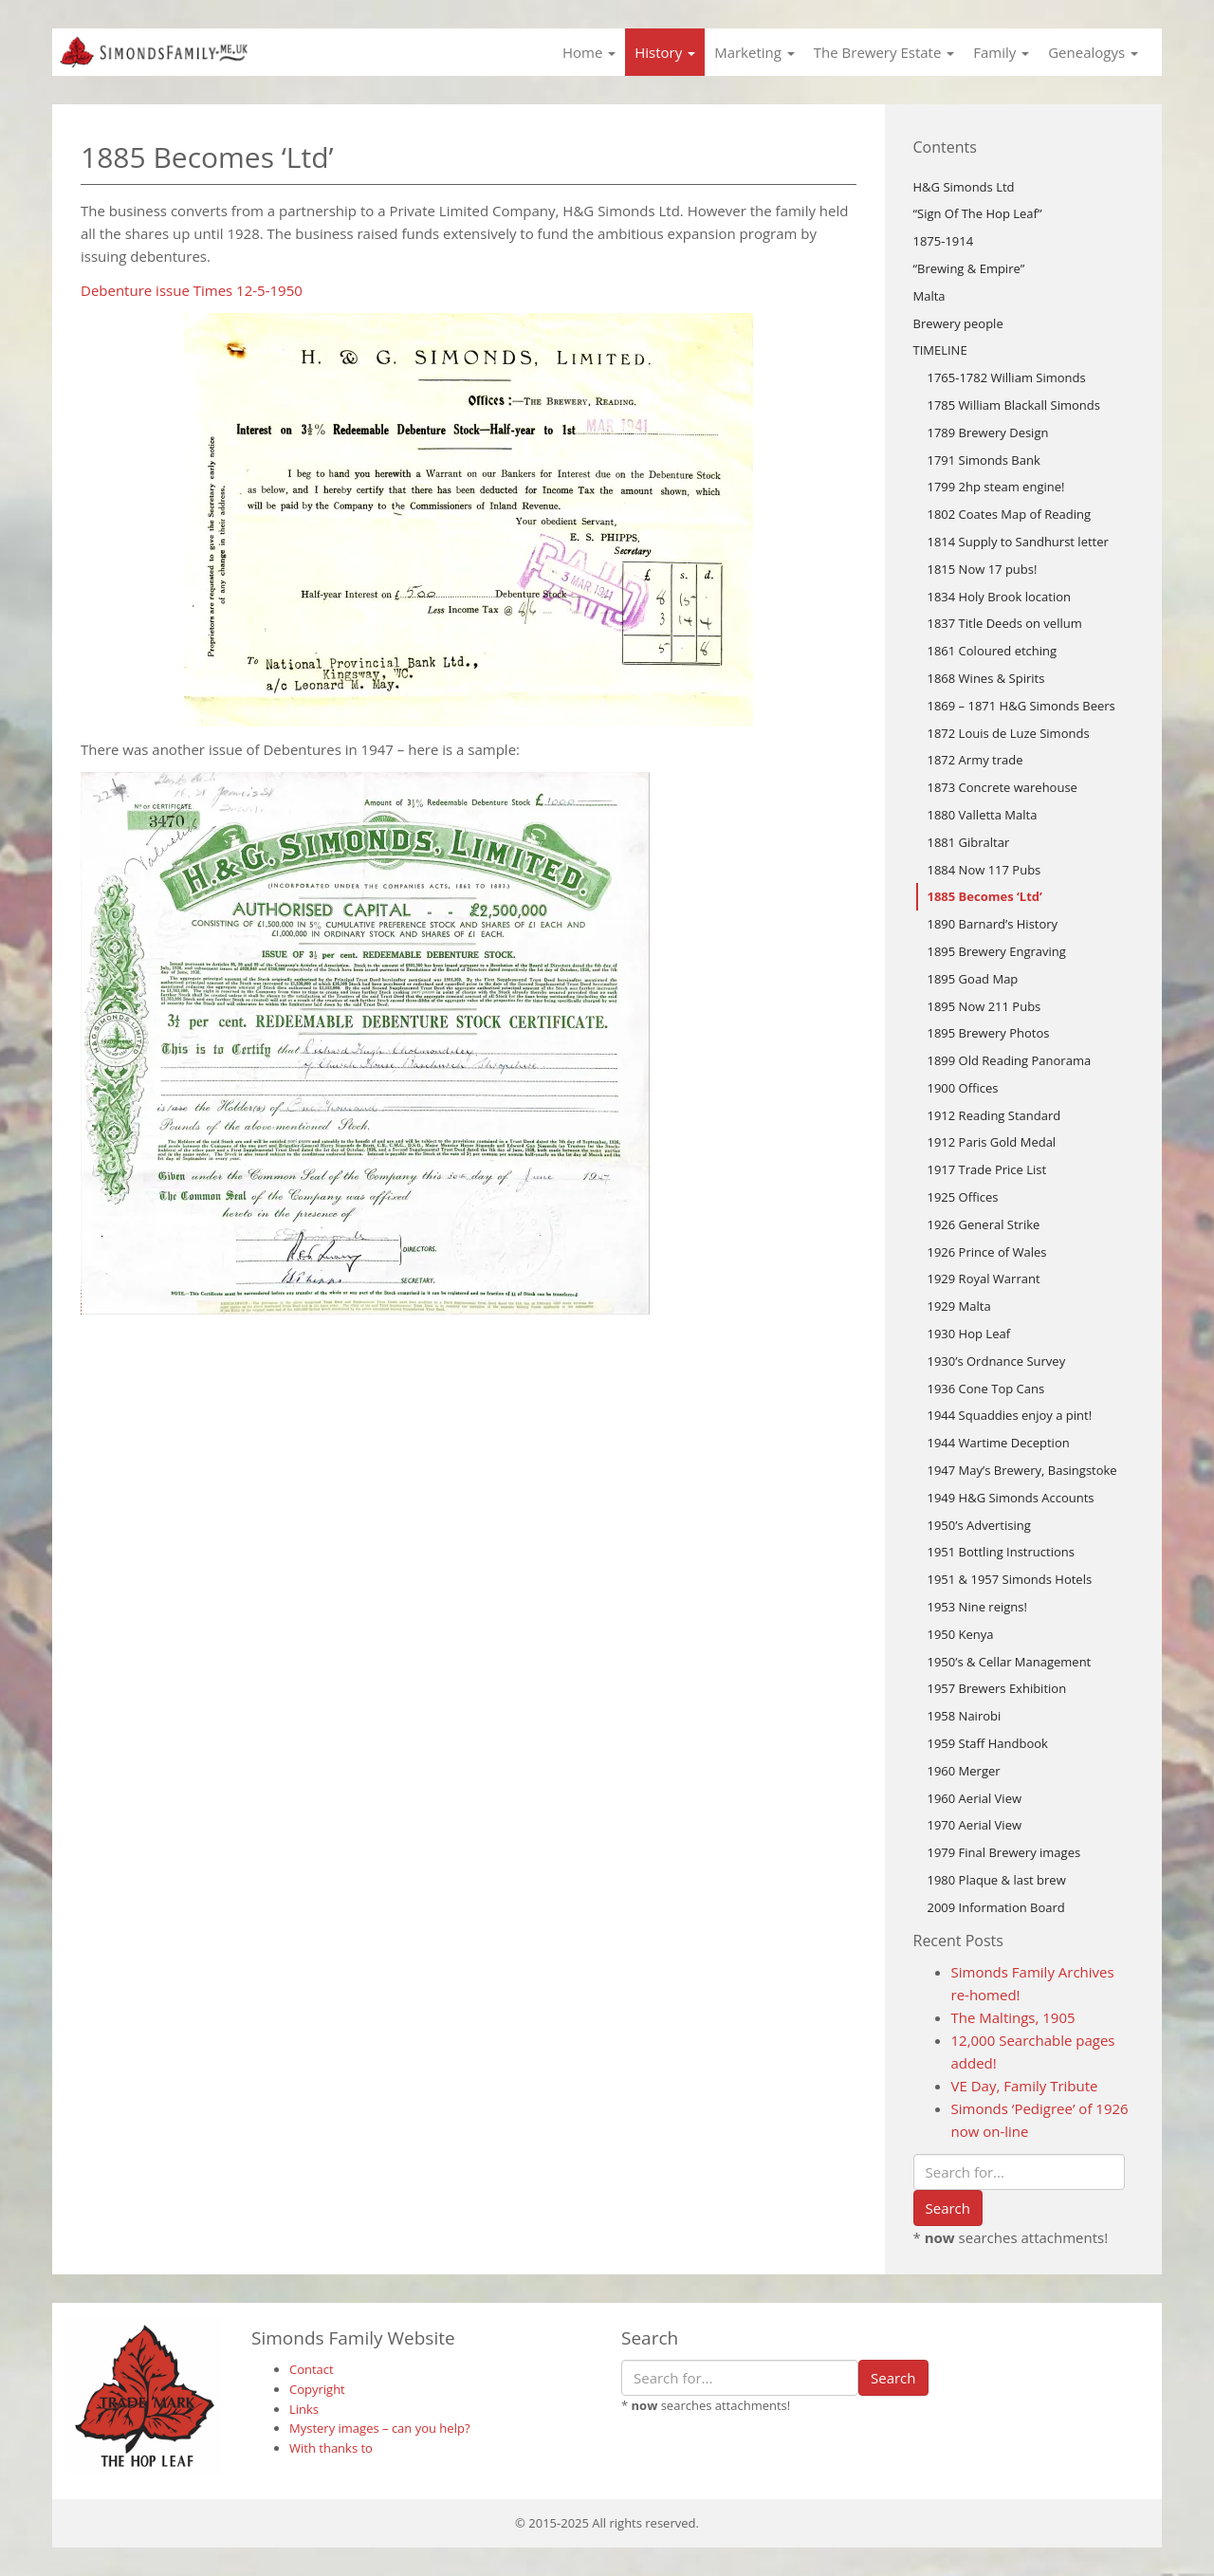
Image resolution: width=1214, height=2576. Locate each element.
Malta (929, 295)
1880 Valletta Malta (983, 814)
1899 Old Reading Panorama (1010, 1060)
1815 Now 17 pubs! (983, 569)
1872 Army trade (975, 759)
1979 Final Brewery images (1004, 1852)
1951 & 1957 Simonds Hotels (1010, 1579)
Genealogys (1093, 52)
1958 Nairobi (965, 1715)
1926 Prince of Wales (987, 1251)
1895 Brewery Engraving (997, 951)
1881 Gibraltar (969, 842)
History (665, 52)
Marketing (754, 52)
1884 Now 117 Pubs (984, 869)
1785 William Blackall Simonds (1014, 405)
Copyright (317, 2389)
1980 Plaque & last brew (997, 1879)
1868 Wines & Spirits (986, 678)
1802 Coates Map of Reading (1009, 514)
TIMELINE (940, 350)
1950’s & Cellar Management (1010, 1661)
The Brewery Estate (884, 52)
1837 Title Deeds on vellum (1005, 623)
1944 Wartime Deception (999, 1442)
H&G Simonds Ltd (964, 186)
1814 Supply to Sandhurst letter (1018, 541)
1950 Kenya (961, 1634)
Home (589, 52)
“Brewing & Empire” (969, 268)
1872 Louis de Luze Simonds (1009, 733)
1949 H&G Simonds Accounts (1011, 1497)
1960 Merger (964, 1770)
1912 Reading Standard (994, 1115)
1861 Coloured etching (993, 650)
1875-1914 (943, 240)
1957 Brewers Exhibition (997, 1688)
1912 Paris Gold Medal (992, 1141)
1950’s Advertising (979, 1525)
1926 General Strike (984, 1224)
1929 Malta (959, 1306)
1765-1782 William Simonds (1007, 377)
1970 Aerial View (975, 1824)
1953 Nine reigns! (977, 1606)
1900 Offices (963, 1087)
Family (1001, 52)
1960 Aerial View (975, 1798)
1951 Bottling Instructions (1001, 1551)
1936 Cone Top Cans (986, 1388)
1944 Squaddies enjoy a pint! (1010, 1415)
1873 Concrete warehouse (1002, 787)
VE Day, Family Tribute (1024, 2085)
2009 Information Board (996, 1907)
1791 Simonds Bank (984, 460)
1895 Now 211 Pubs (984, 1006)
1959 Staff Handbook (988, 1743)
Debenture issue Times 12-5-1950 (192, 290)
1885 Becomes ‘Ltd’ (985, 896)
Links (304, 2409)
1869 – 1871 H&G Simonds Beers (1021, 705)
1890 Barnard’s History (993, 923)
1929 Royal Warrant (984, 1278)
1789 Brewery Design (988, 432)
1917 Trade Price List (987, 1169)
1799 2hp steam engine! (996, 486)
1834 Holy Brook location (1000, 596)
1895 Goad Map (973, 978)
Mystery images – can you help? (379, 2428)
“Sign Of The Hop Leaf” (977, 213)
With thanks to (331, 2447)
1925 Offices (963, 1196)
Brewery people (958, 323)
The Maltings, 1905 (1013, 2017)
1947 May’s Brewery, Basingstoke (1022, 1470)
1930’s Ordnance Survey (997, 1361)
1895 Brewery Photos (989, 1032)
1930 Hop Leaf (969, 1333)
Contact (311, 2369)
